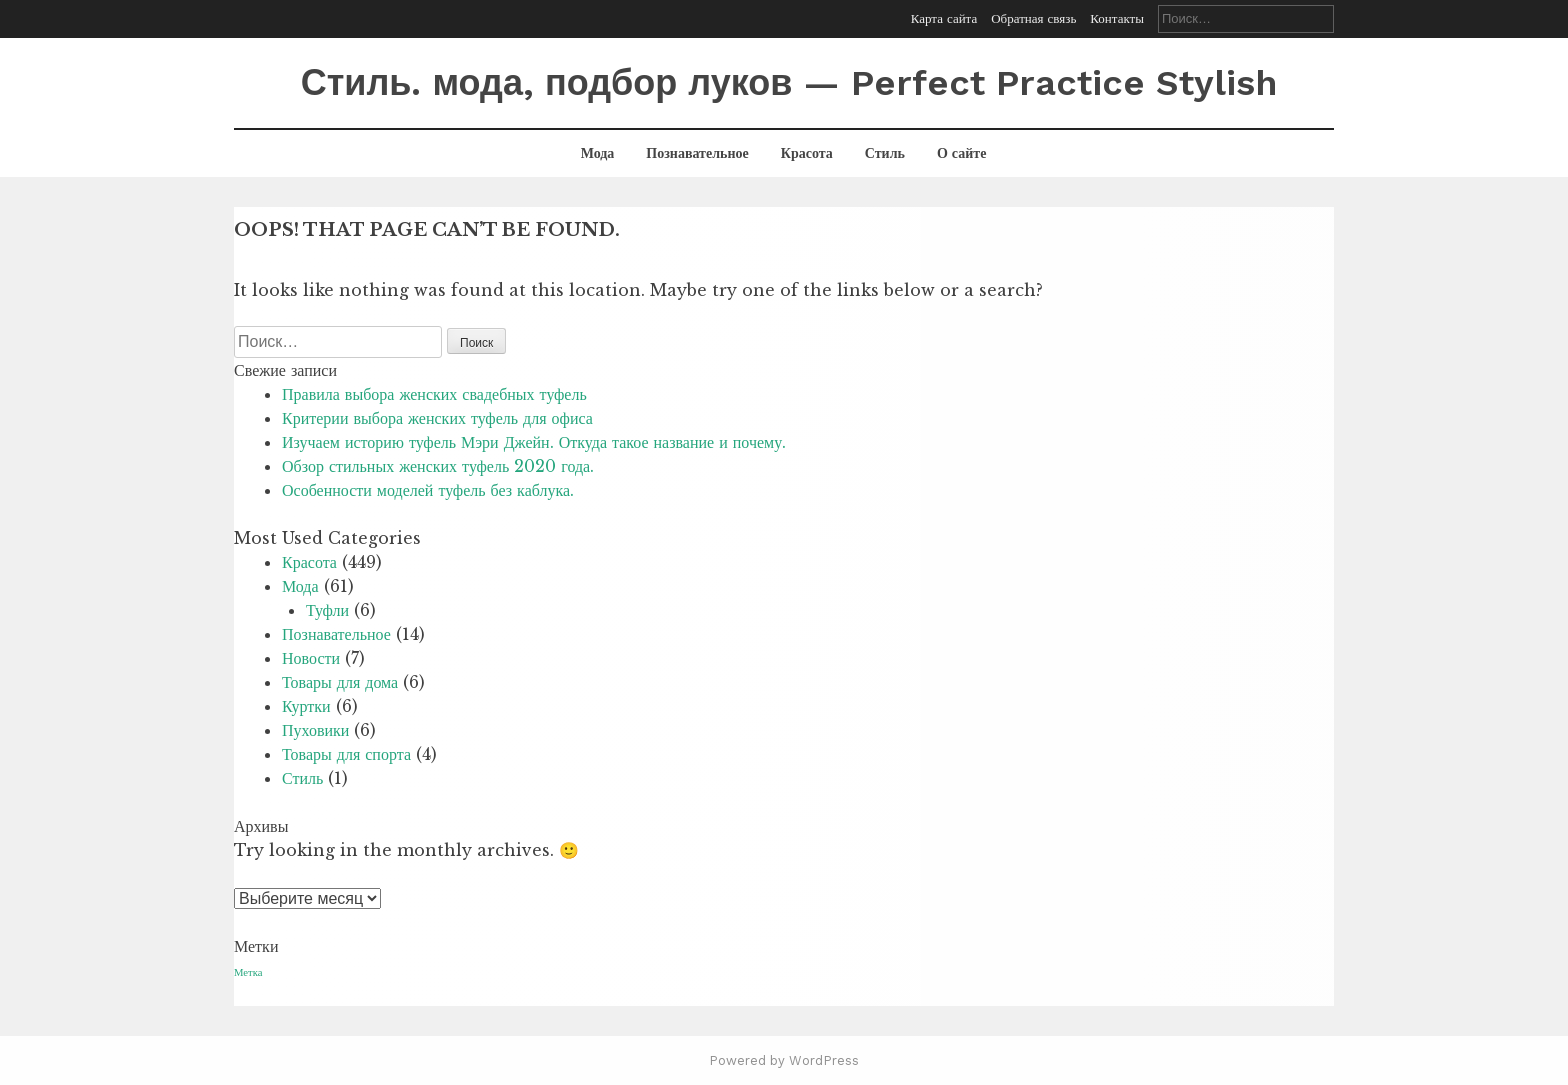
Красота (807, 153)
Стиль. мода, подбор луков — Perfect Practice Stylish (789, 83)
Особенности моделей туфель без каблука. (428, 490)
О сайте (961, 153)
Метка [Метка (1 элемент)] (248, 972)
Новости (311, 658)
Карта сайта (944, 18)
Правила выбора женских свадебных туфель (434, 394)
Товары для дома (340, 682)
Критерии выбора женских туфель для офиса (437, 418)
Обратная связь (1033, 18)
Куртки (306, 706)
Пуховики (315, 730)
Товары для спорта (346, 754)
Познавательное (697, 153)
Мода (598, 153)
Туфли (327, 610)
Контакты (1117, 18)
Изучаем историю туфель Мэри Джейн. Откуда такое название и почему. (534, 442)
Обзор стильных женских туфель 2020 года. (438, 466)
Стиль (885, 153)
